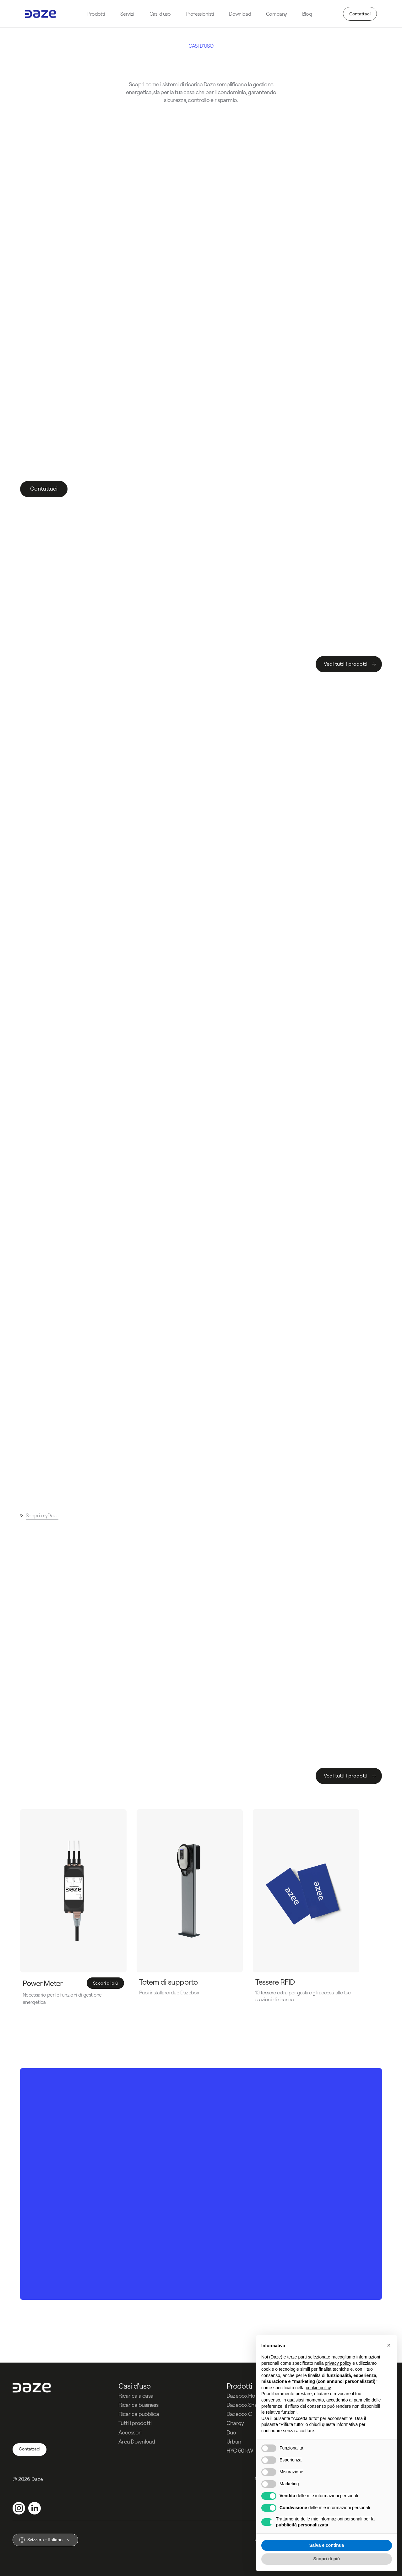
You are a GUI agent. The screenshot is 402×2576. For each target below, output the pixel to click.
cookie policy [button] (318, 2387)
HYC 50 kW (239, 2450)
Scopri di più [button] (326, 2558)
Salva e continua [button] (326, 2545)
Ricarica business (138, 2404)
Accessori (130, 2432)
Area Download (136, 2441)
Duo (231, 2432)
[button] (389, 2345)
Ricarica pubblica (138, 2413)
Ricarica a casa (135, 2395)
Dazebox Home (244, 2395)
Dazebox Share (244, 2404)
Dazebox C (239, 2413)
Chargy (235, 2423)
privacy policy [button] (338, 2363)
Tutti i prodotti (134, 2423)
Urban (233, 2441)
